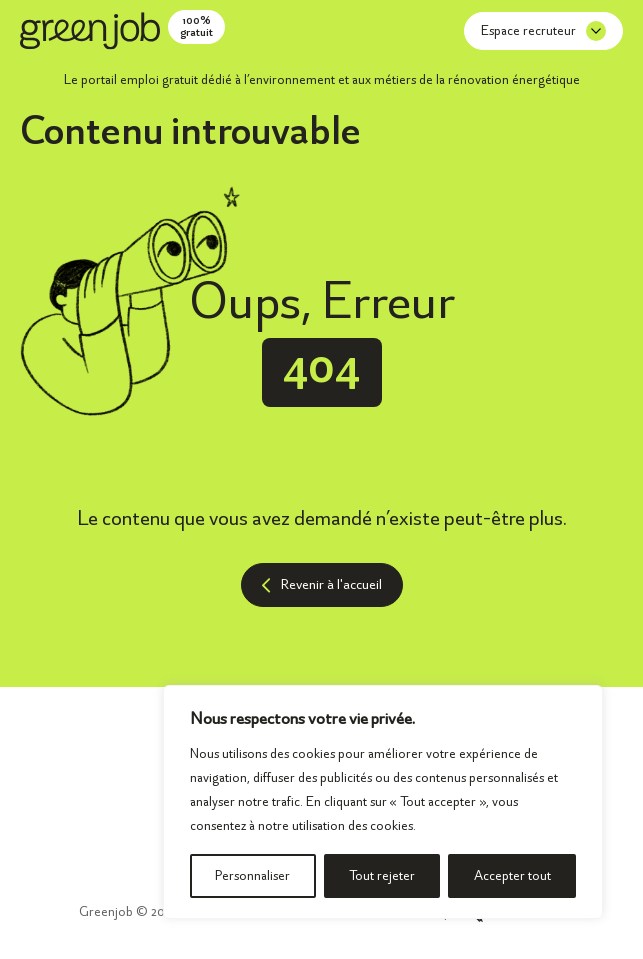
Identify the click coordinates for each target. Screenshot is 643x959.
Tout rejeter (382, 875)
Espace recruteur (543, 31)
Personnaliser (252, 875)
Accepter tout (512, 875)
